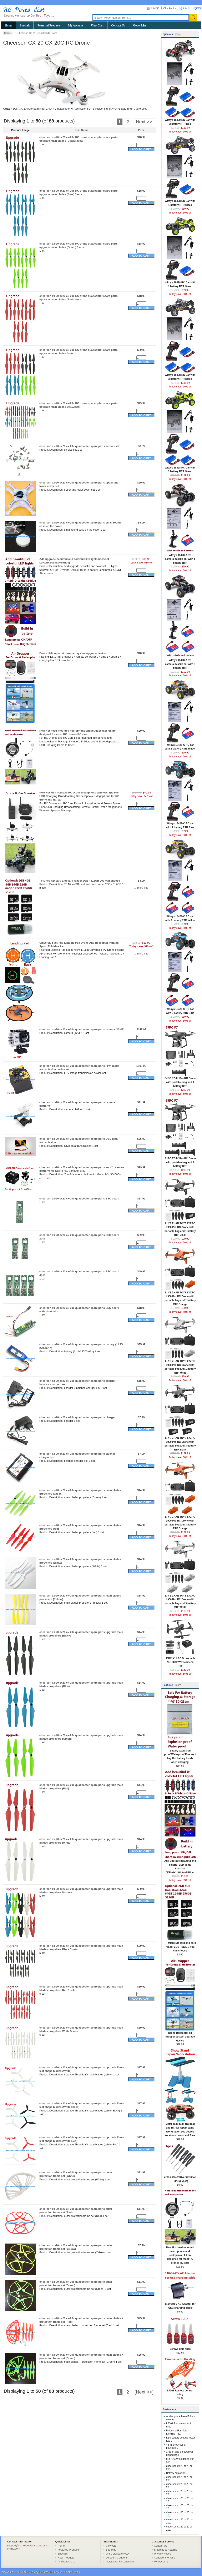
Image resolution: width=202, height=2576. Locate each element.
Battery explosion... (176, 2473)
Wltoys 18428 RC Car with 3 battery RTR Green (180, 468)
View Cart (97, 25)
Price (141, 130)
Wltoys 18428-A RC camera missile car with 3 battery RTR (180, 662)
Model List (139, 25)
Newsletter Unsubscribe (120, 2561)
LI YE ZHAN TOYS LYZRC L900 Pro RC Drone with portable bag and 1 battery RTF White (180, 1365)
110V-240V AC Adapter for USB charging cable (180, 2304)
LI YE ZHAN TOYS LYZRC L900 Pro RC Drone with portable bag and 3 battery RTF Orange (180, 1521)
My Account (75, 25)
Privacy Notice (162, 2553)
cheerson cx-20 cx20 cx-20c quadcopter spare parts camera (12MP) (81, 1029)
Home (8, 25)
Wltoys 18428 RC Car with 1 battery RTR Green (180, 283)
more (178, 34)
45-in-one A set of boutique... (176, 2446)
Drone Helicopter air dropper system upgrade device (72, 653)
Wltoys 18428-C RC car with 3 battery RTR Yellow (180, 917)
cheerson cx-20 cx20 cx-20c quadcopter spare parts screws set (79, 446)
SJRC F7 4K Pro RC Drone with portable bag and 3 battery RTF (180, 1161)
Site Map (111, 2549)
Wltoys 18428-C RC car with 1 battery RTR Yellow (180, 745)
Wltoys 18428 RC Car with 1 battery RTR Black (180, 201)
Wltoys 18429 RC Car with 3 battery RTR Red (180, 120)
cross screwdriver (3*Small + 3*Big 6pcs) (180, 2177)
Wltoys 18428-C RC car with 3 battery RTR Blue (180, 1009)
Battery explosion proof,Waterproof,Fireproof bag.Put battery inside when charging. (180, 1755)
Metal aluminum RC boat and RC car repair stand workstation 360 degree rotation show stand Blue (180, 2128)
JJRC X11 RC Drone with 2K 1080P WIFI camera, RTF (180, 1661)
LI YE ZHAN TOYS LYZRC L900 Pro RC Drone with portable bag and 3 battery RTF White (180, 1600)
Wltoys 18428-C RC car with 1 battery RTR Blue (180, 824)
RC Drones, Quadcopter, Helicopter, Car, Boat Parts (51, 2571)
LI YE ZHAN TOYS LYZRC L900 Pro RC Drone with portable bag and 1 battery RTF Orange (180, 1297)
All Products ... (66, 2561)
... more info (141, 887)
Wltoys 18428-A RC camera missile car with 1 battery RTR (180, 557)
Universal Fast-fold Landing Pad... (176, 2432)
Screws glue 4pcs (180, 2347)
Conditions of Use (164, 2557)
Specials (25, 25)
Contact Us (118, 25)
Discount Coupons (117, 2557)
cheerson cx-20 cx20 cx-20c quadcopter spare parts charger (77, 1417)
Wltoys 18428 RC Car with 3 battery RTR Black (180, 375)
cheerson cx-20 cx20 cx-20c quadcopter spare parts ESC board (79, 1198)
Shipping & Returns (165, 2549)
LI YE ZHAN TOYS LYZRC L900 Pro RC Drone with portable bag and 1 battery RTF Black (180, 1228)
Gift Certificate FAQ (117, 2553)
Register (196, 8)
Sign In (183, 8)
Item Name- (82, 130)
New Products (66, 2557)
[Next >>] (144, 121)
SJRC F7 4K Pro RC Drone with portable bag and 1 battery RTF (180, 1080)
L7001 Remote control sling (180, 2391)
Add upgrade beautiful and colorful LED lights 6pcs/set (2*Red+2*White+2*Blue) (180, 1865)
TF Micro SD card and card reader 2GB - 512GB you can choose (79, 880)
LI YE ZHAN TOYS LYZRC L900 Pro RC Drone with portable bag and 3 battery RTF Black (180, 1442)
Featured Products (48, 25)
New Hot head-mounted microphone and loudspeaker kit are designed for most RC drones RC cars (180, 2253)
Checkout (168, 8)
